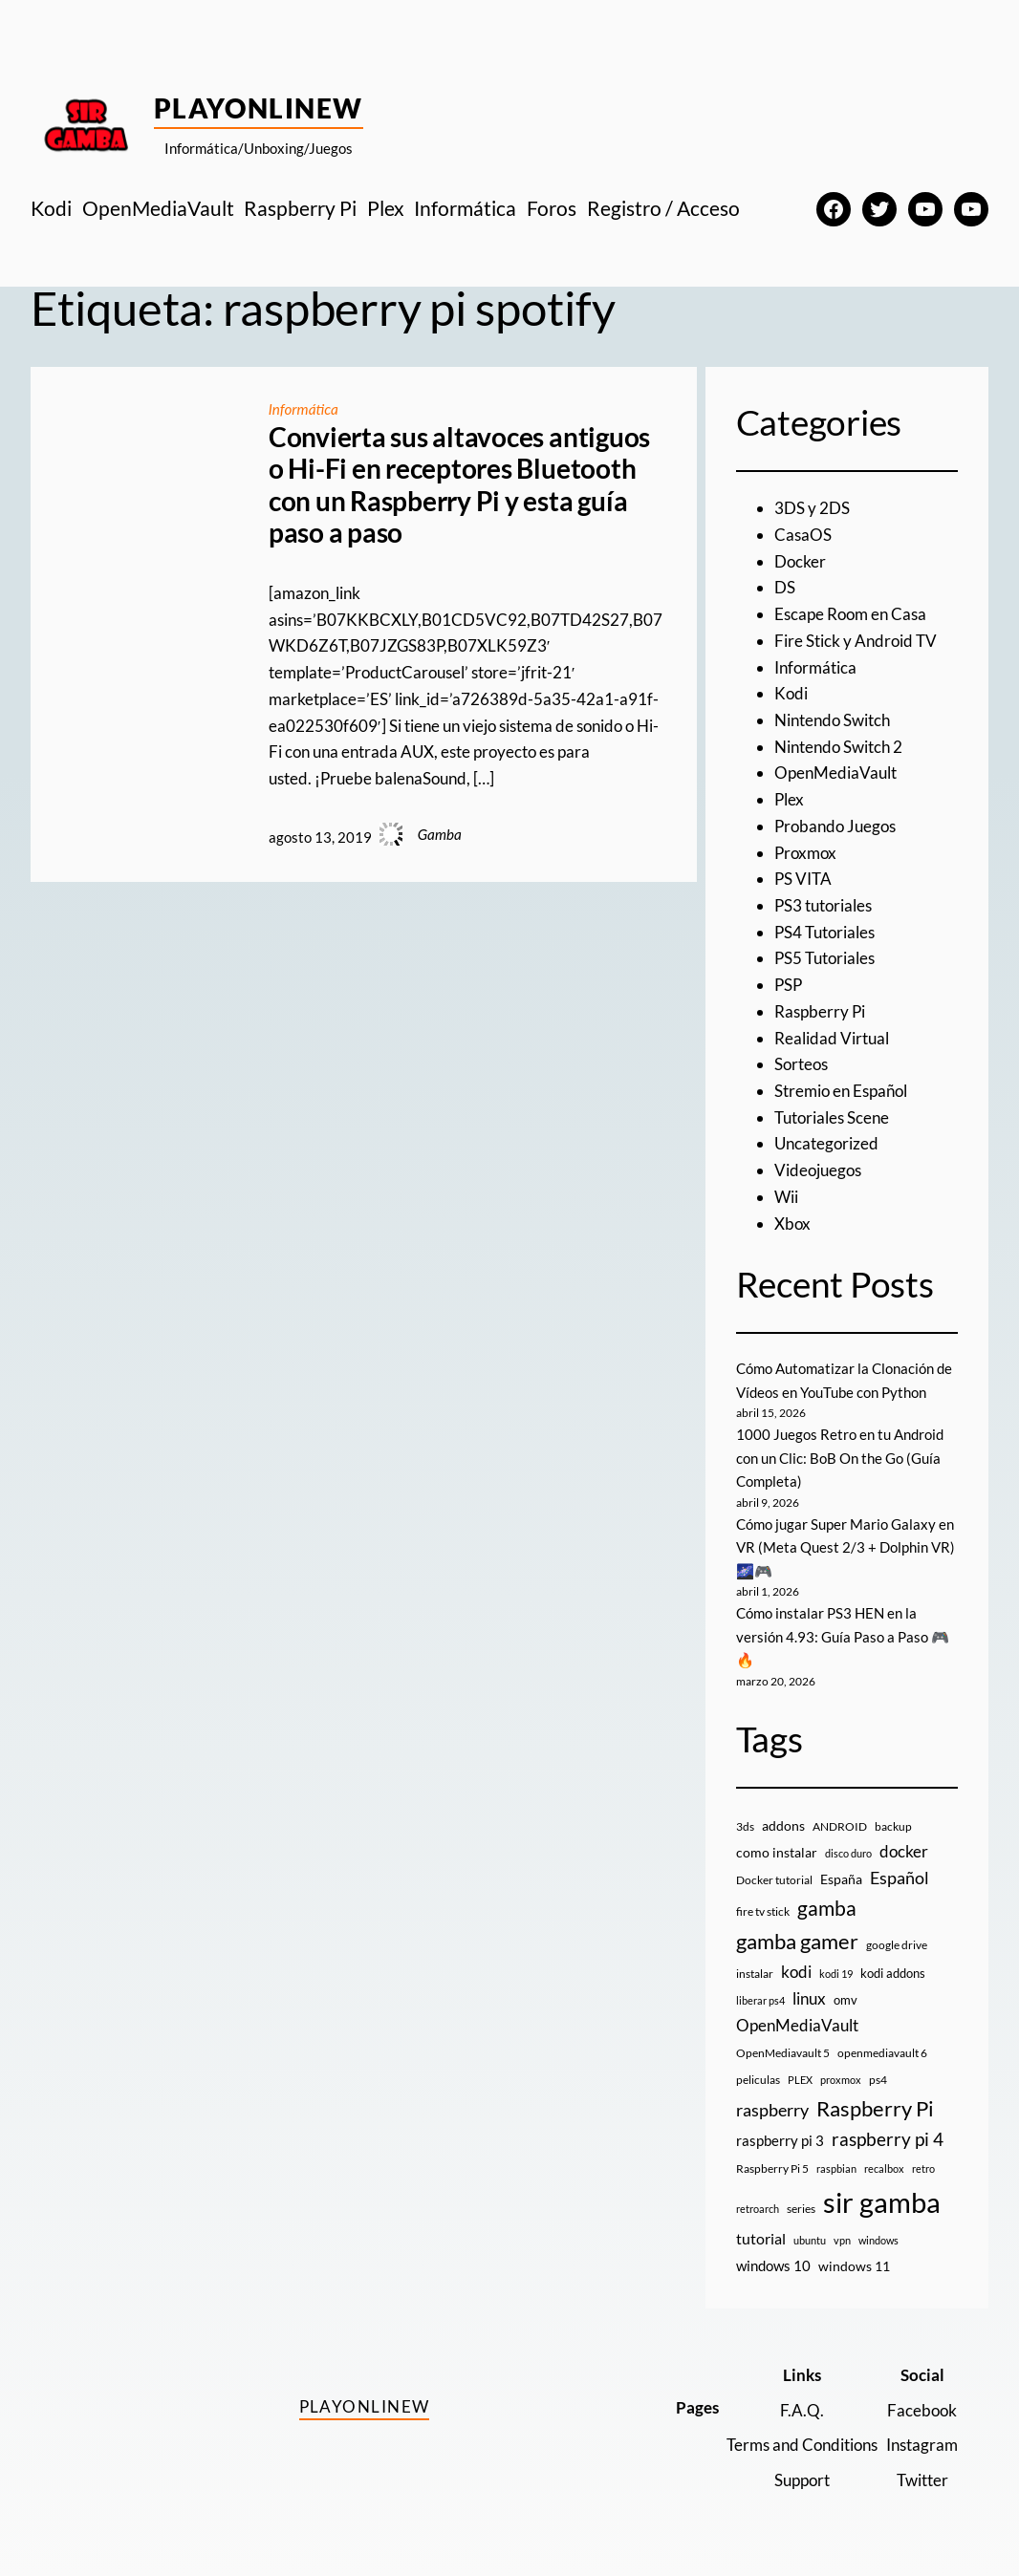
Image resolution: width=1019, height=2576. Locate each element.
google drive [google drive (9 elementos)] (896, 1945)
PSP (788, 985)
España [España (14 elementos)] (841, 1879)
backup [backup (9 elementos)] (893, 1826)
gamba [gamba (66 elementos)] (826, 1908)
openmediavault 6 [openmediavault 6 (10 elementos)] (882, 2053)
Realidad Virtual (831, 1038)
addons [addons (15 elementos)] (783, 1825)
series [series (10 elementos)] (801, 2208)
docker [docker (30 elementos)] (903, 1851)
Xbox (792, 1223)
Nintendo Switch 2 (838, 747)
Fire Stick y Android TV (855, 641)
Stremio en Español (840, 1091)
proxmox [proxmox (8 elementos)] (840, 2079)
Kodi (791, 693)
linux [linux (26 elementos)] (809, 1998)
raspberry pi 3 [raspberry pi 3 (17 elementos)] (780, 2140)
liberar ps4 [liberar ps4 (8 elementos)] (760, 2000)
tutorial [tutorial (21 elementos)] (761, 2238)
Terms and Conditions (802, 2445)
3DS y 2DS (812, 508)
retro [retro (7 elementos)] (923, 2168)
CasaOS (803, 535)
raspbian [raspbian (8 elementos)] (836, 2168)
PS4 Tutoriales (824, 932)
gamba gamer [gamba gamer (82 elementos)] (797, 1941)
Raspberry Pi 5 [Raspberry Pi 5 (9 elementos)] (772, 2168)
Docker (800, 561)
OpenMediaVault (835, 772)
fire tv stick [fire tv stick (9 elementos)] (763, 1911)
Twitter (922, 2480)
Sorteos (801, 1064)
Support (802, 2480)
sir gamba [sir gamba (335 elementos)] (882, 2202)
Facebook (922, 2410)
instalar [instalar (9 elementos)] (754, 1973)
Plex (789, 799)
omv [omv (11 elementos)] (845, 1999)
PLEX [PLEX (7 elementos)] (800, 2079)
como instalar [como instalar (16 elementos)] (776, 1852)
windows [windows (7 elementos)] (878, 2240)
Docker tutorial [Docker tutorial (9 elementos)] (774, 1880)
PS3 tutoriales (823, 905)
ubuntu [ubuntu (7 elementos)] (809, 2240)
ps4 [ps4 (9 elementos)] (878, 2079)
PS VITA (803, 879)
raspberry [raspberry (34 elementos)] (772, 2109)
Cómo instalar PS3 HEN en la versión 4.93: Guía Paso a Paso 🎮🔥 (842, 1636)
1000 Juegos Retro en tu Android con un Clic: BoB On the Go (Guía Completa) (839, 1458)
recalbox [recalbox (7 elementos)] (884, 2168)
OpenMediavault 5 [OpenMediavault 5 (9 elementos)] (783, 2053)
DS (784, 587)
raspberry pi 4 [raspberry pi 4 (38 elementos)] (887, 2139)
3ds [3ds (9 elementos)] (745, 1826)
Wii (786, 1197)
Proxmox (805, 853)
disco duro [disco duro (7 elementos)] (848, 1853)
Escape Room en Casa (850, 614)
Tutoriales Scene (831, 1117)
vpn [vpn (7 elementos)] (842, 2240)
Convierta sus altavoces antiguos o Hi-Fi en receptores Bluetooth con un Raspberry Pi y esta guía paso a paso (459, 485)
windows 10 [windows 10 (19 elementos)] (773, 2265)
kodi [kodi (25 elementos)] (796, 1972)
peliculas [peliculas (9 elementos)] (758, 2079)
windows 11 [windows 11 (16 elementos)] (854, 2266)
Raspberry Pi (819, 1011)
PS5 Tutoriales (824, 958)
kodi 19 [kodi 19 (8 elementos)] (836, 1973)
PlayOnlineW (258, 108)
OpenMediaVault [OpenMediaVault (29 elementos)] (797, 2025)
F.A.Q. (802, 2410)
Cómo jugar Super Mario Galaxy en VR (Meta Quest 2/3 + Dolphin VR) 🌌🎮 (845, 1547)
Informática (303, 409)
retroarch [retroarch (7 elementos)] (757, 2208)
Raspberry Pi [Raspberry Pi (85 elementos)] (875, 2108)
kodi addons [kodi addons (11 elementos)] (892, 1973)
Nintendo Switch (832, 720)
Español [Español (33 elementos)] (899, 1877)
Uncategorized (826, 1143)
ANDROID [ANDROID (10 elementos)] (840, 1826)
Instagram (922, 2445)
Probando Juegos (835, 826)
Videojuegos (817, 1170)
